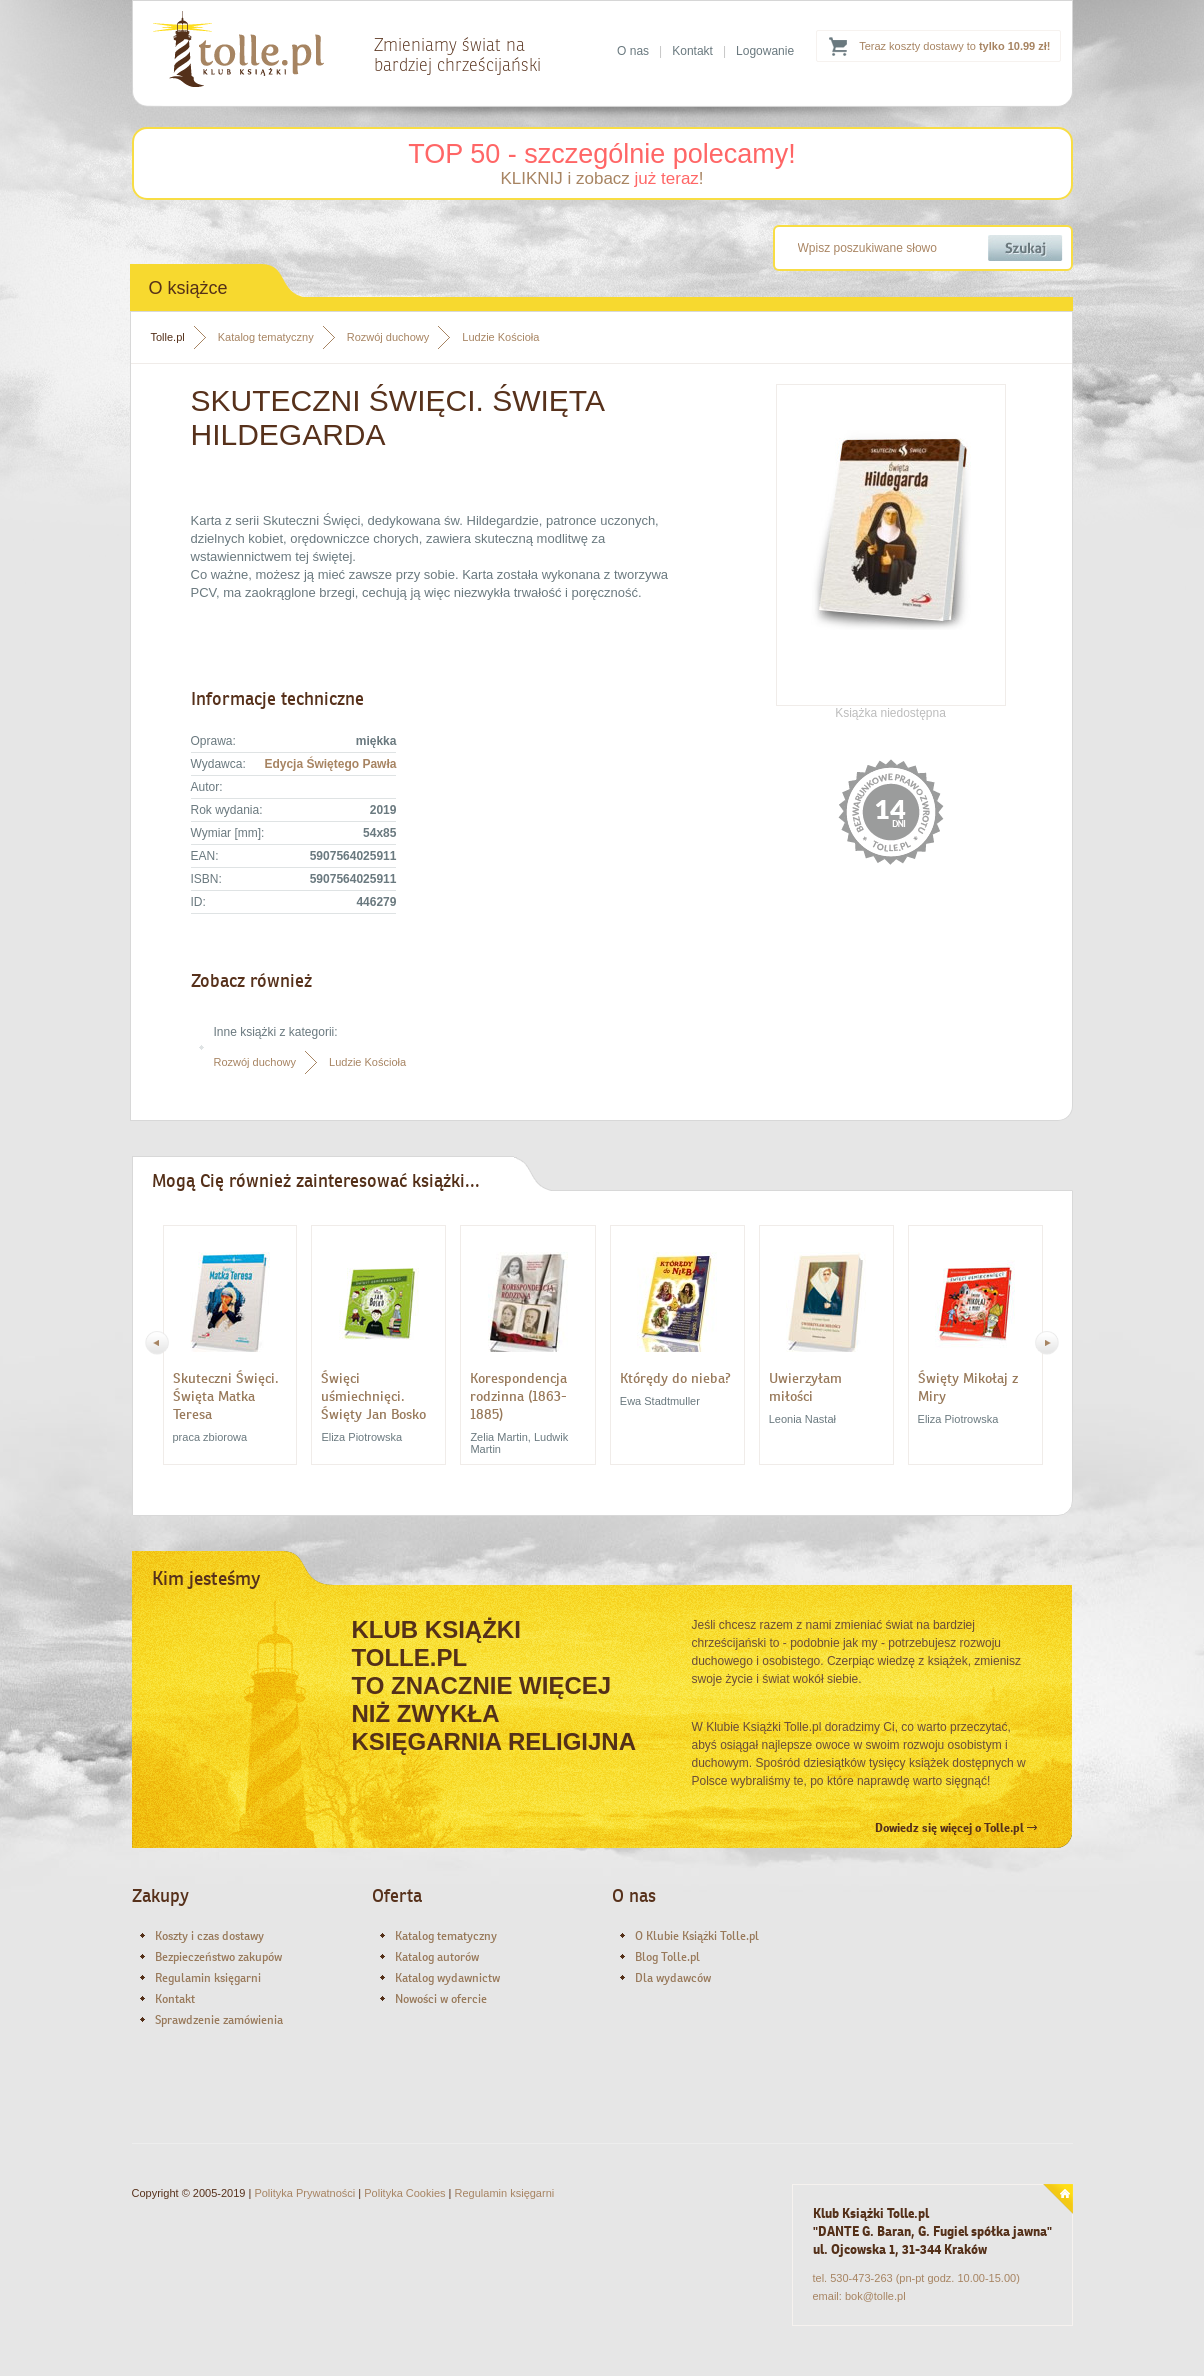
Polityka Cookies (404, 2193)
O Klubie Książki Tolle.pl (697, 1936)
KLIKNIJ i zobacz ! (601, 178)
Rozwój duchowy (388, 337)
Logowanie (765, 51)
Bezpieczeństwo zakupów (218, 1957)
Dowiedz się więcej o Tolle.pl (956, 1828)
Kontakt (692, 51)
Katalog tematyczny (266, 337)
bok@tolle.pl (875, 2296)
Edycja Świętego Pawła (330, 764)
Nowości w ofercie (441, 1999)
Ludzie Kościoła (500, 337)
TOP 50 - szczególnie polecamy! (602, 154)
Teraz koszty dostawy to (954, 46)
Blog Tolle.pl (667, 1957)
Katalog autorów (437, 1957)
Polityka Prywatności (304, 2193)
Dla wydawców (673, 1978)
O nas (633, 51)
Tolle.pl (168, 337)
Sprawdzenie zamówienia (219, 2020)
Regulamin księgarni (208, 1978)
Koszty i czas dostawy (209, 1936)
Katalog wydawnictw (447, 1978)
